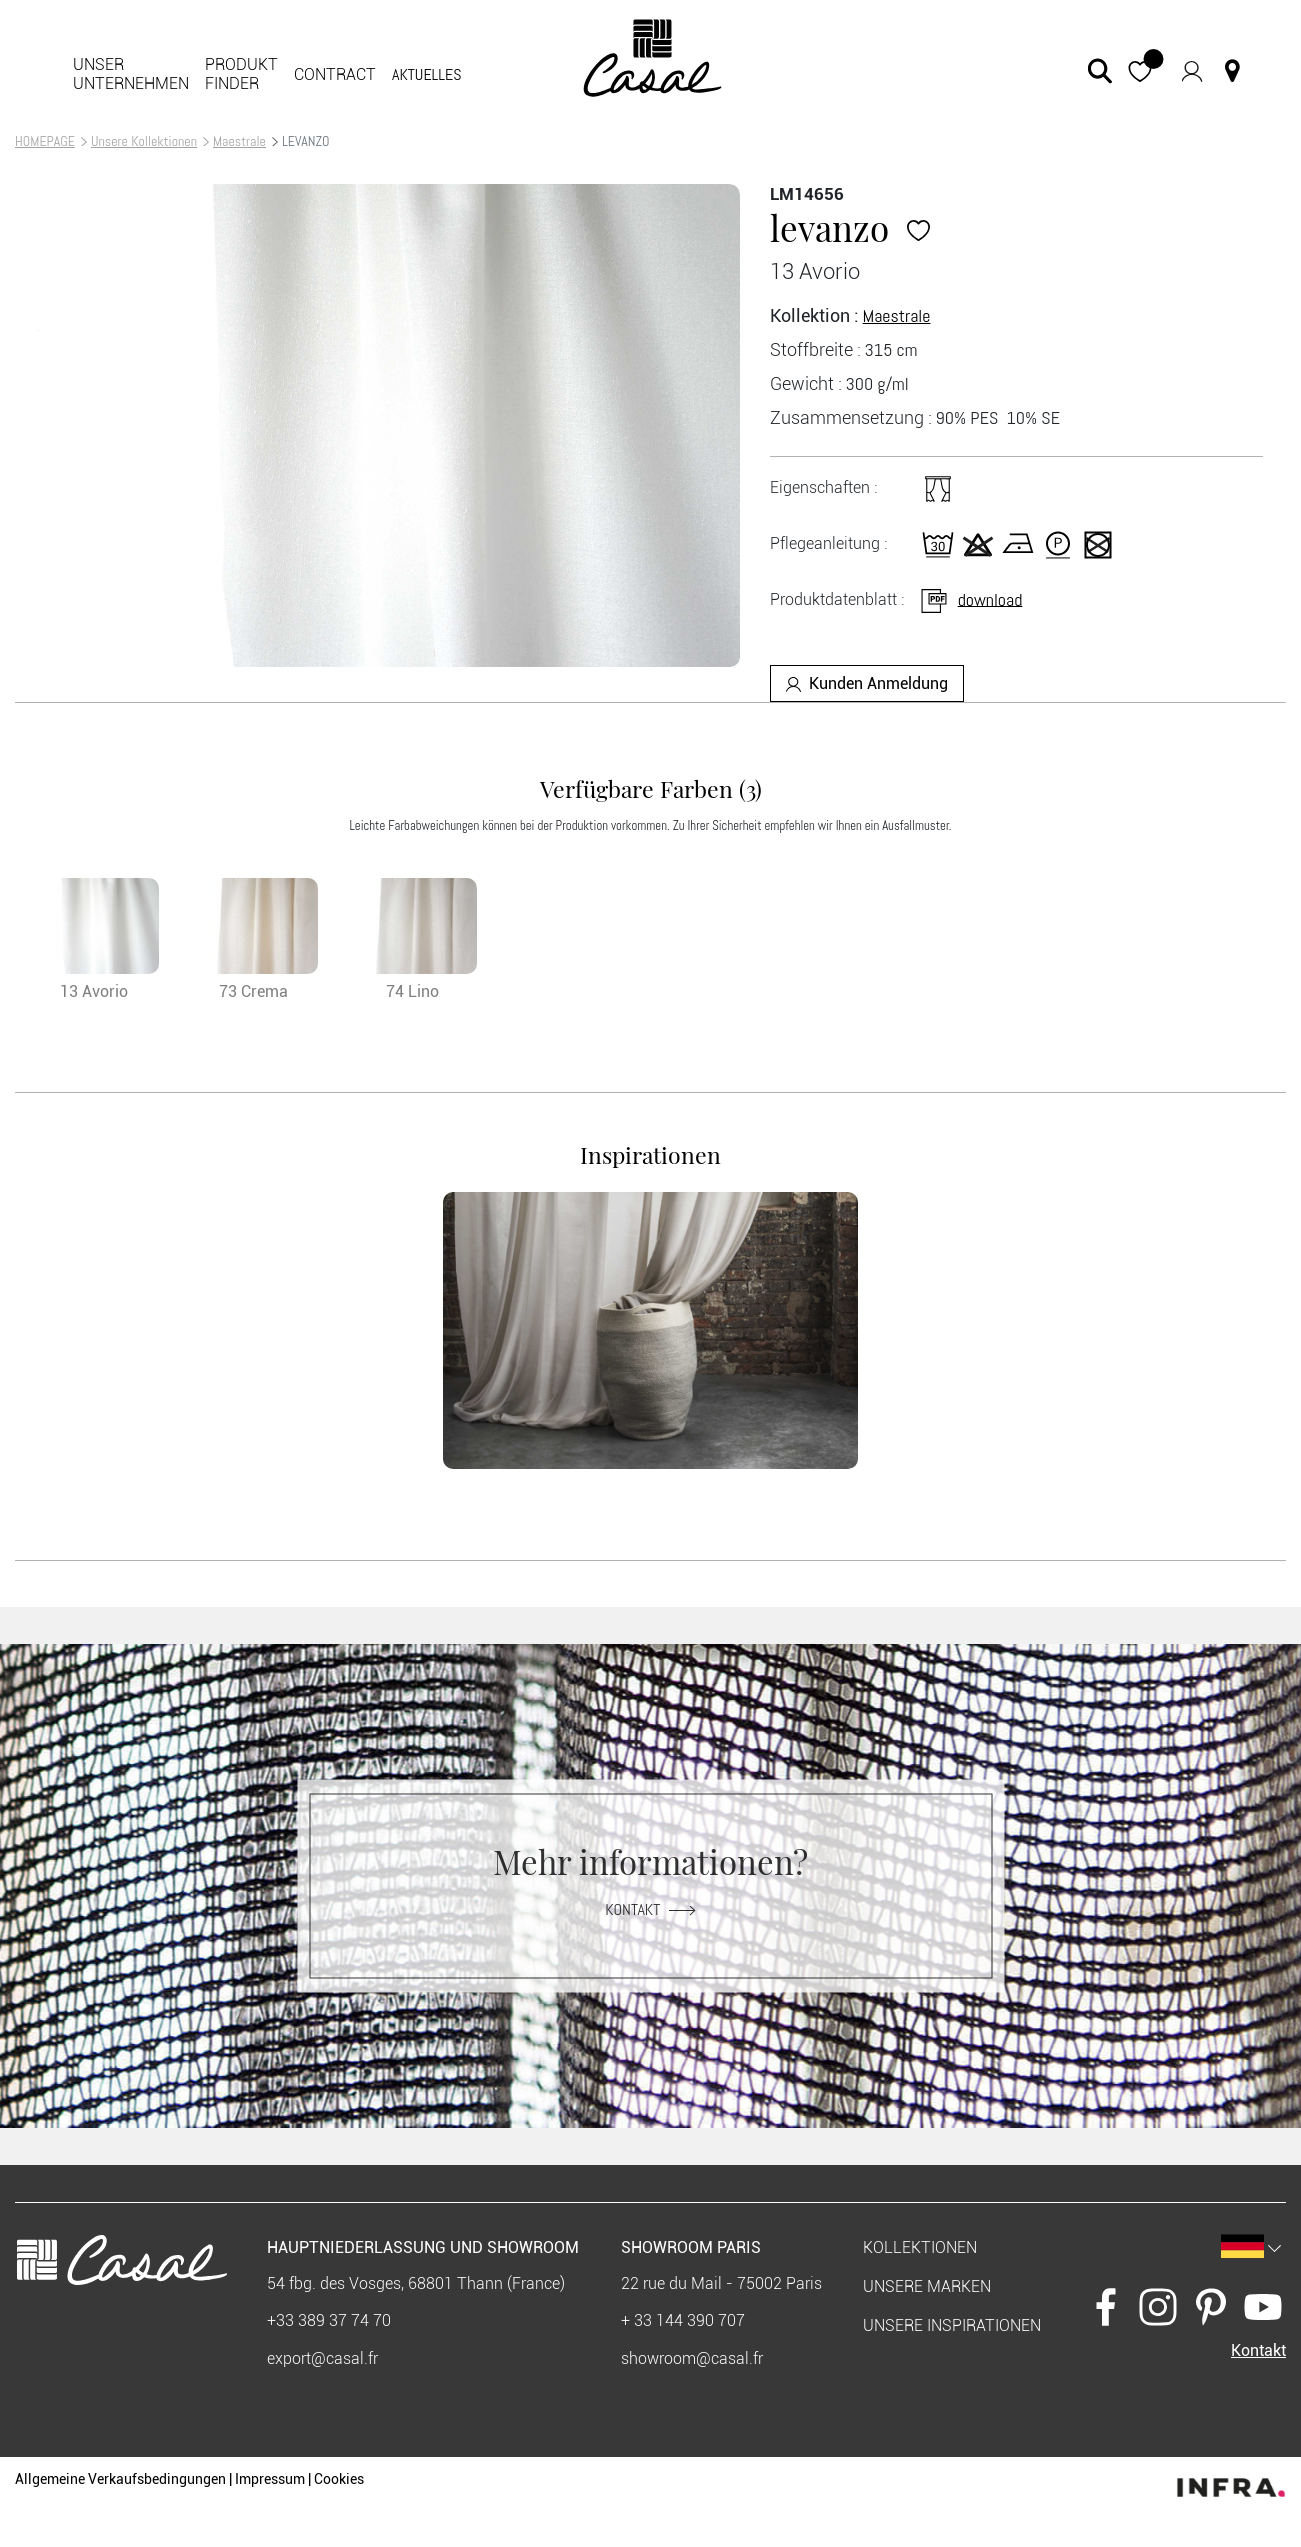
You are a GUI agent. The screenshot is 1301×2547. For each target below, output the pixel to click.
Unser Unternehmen (131, 74)
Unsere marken (927, 2286)
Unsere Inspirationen (952, 2325)
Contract (335, 74)
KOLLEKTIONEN (920, 2247)
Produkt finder (241, 74)
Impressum (270, 2479)
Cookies (339, 2479)
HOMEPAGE (45, 141)
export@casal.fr (322, 2358)
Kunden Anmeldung (867, 683)
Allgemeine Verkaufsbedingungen (120, 2479)
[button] (1140, 70)
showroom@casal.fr (692, 2358)
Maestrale (239, 141)
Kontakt (650, 1908)
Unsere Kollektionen (144, 141)
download (970, 598)
